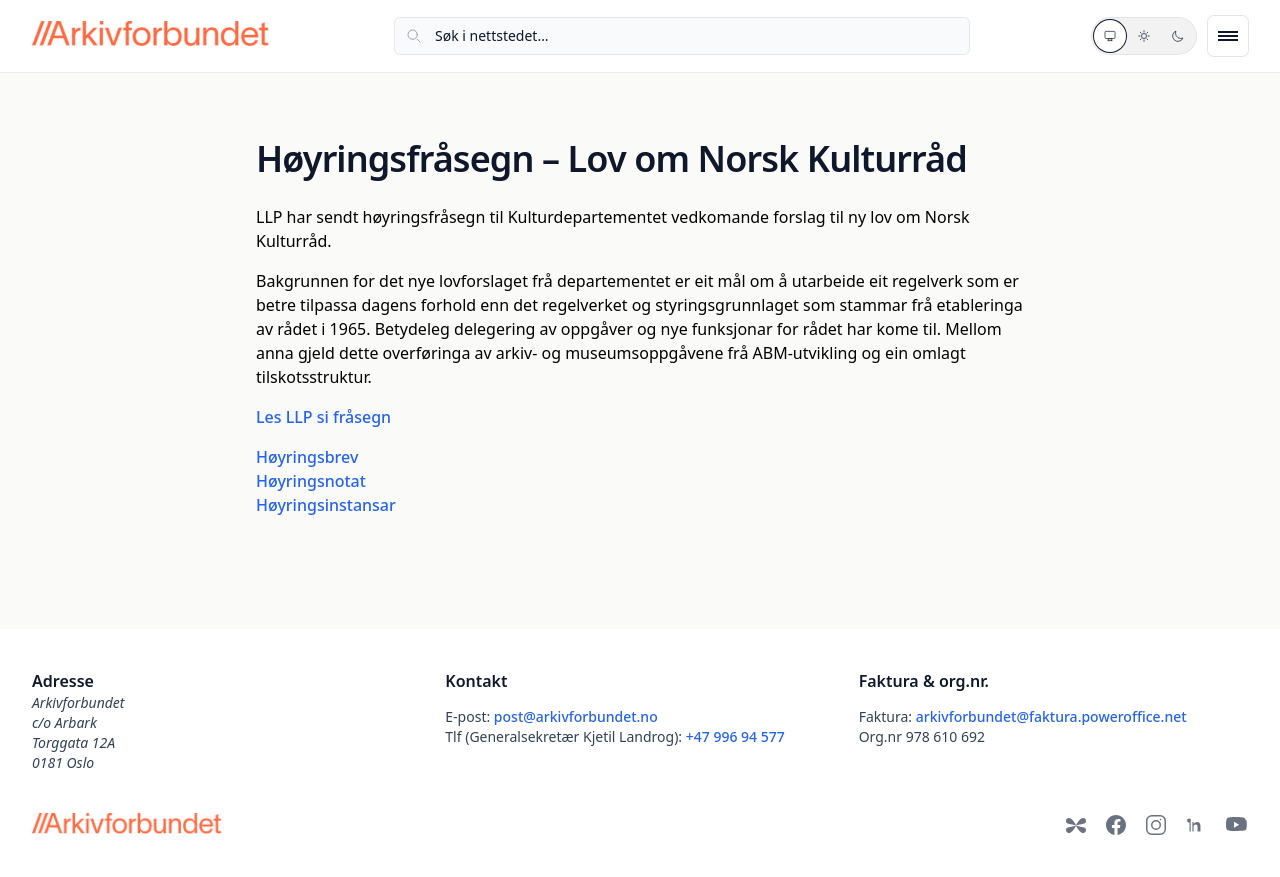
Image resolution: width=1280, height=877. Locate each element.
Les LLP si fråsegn (323, 417)
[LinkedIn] (1196, 825)
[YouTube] (1236, 825)
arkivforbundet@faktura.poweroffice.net (1051, 716)
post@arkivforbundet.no (576, 716)
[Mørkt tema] (1178, 36)
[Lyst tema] (1144, 36)
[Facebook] (1116, 825)
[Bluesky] (1076, 825)
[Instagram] (1156, 825)
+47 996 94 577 (735, 736)
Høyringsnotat (311, 481)
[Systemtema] (1110, 36)
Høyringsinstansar (326, 505)
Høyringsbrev (307, 457)
